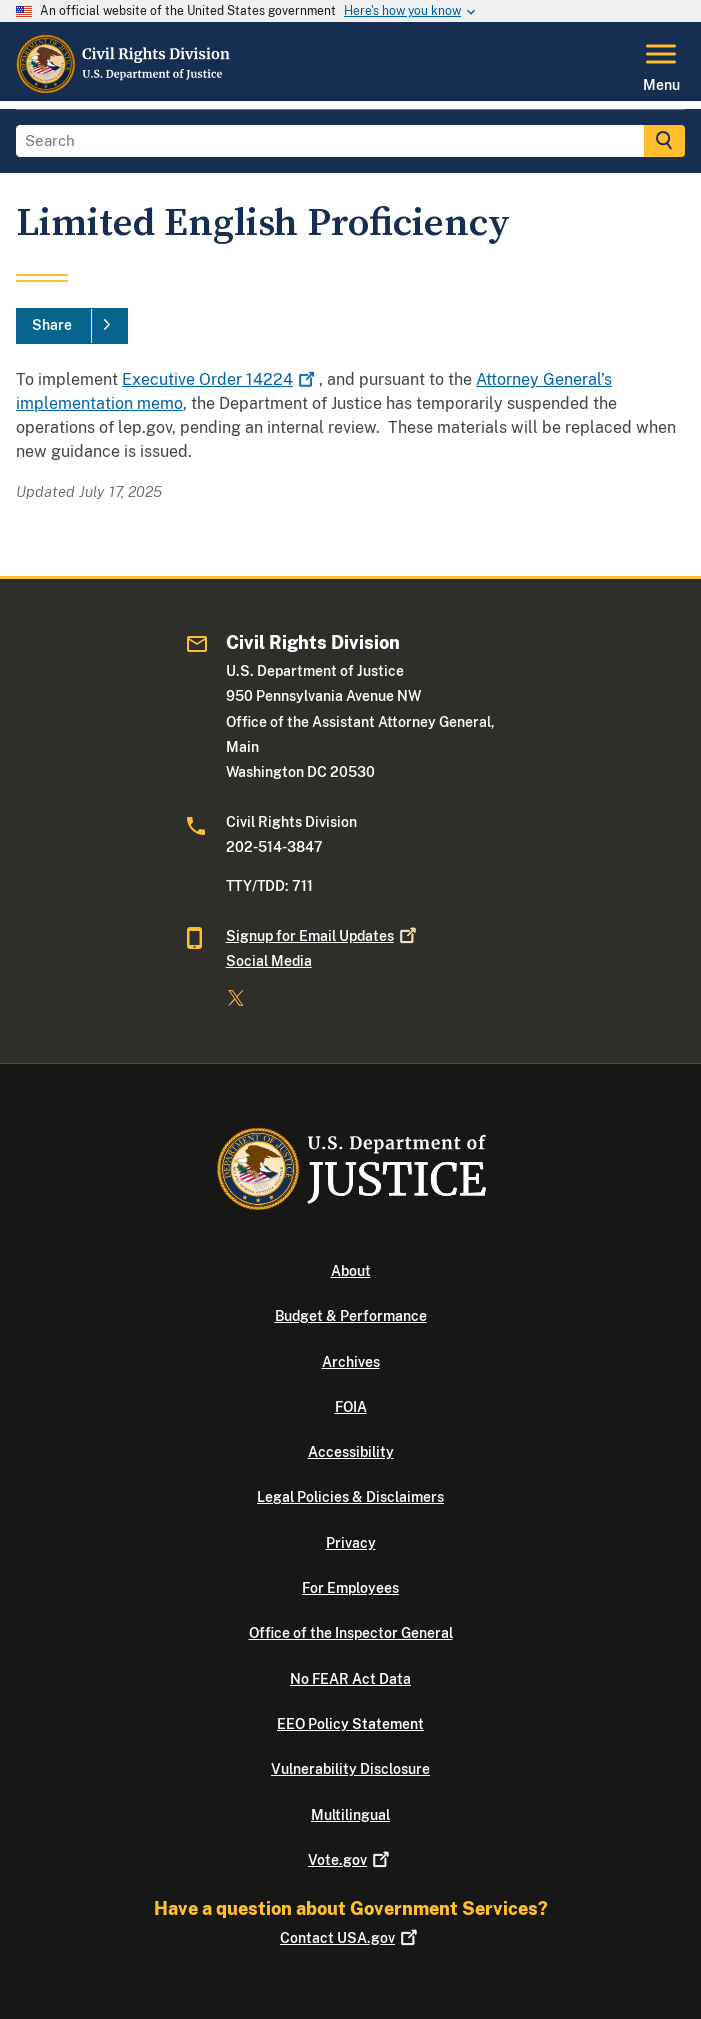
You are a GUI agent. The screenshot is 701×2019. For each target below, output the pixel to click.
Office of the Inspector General (351, 1633)
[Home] (124, 89)
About (351, 1271)
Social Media (269, 961)
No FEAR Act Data (350, 1679)
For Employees (350, 1588)
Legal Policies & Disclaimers (350, 1497)
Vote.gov (350, 1860)
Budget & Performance (351, 1316)
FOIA (351, 1407)
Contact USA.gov (350, 1938)
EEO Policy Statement (350, 1724)
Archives (351, 1362)
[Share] (72, 326)
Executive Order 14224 (220, 379)
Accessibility (351, 1452)
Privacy (351, 1543)
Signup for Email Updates (323, 936)
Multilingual (350, 1815)
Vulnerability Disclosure (350, 1769)
